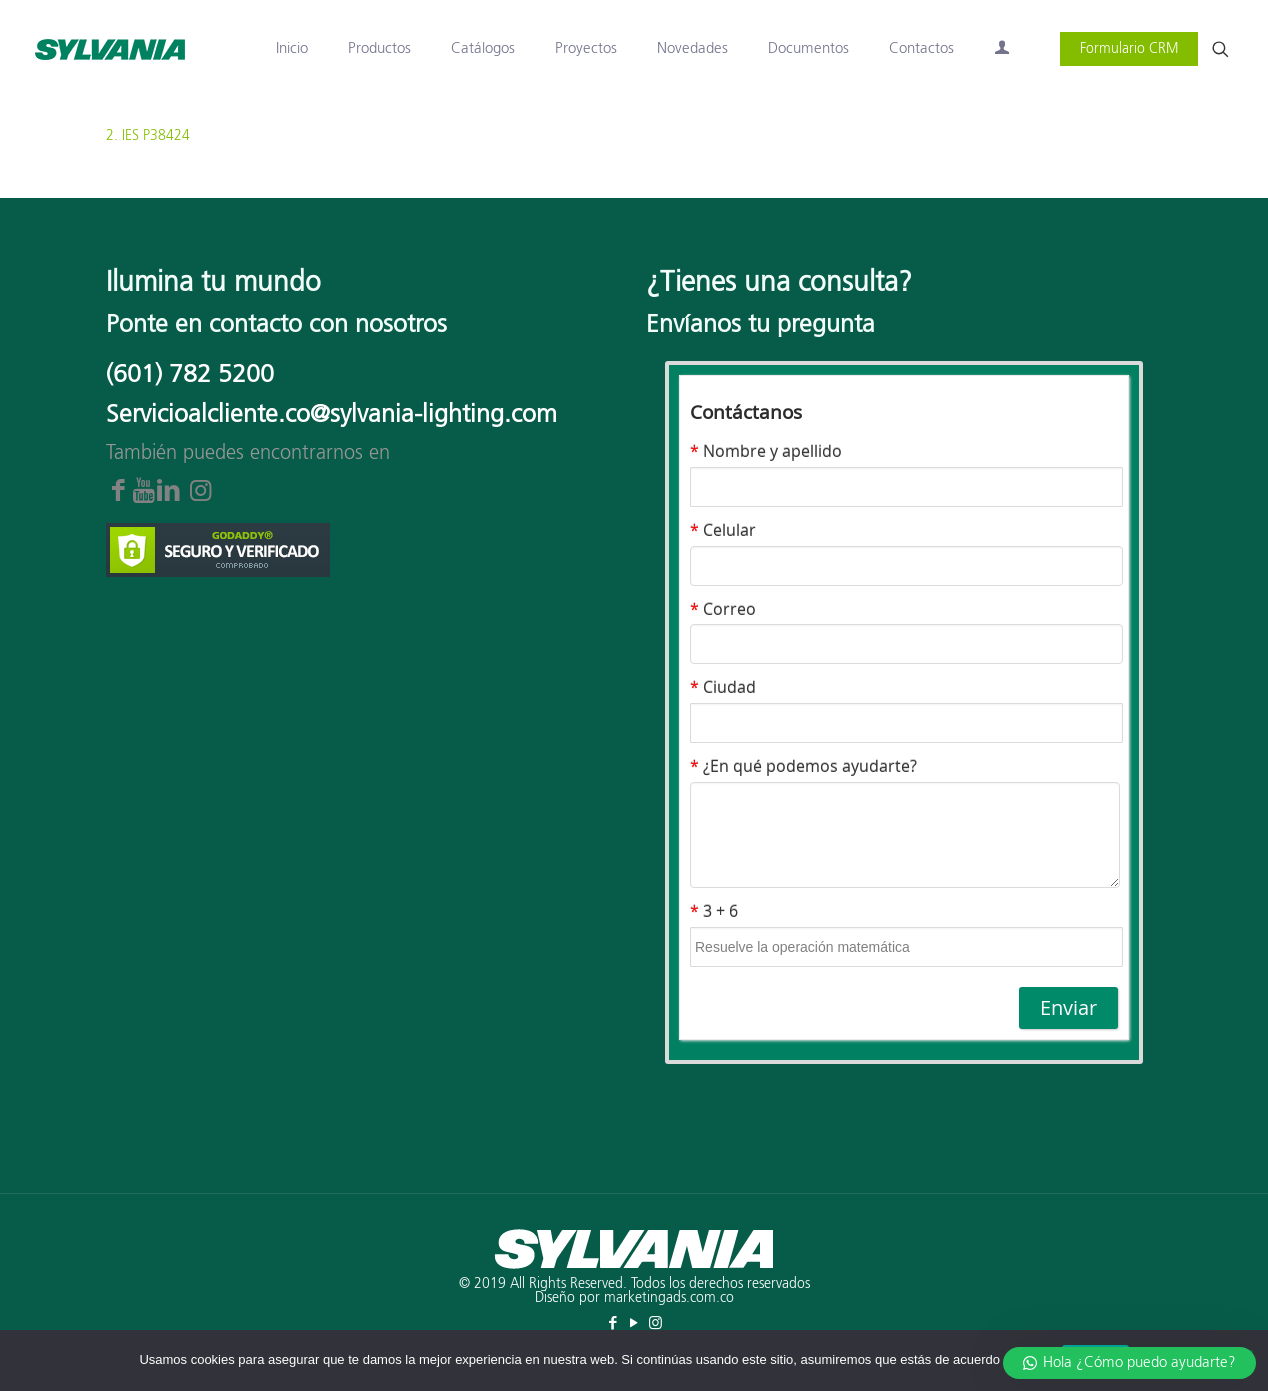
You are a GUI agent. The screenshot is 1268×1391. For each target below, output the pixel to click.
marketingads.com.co (669, 1298)
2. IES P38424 (148, 136)
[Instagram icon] (655, 1323)
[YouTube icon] (634, 1323)
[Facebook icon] (613, 1323)
